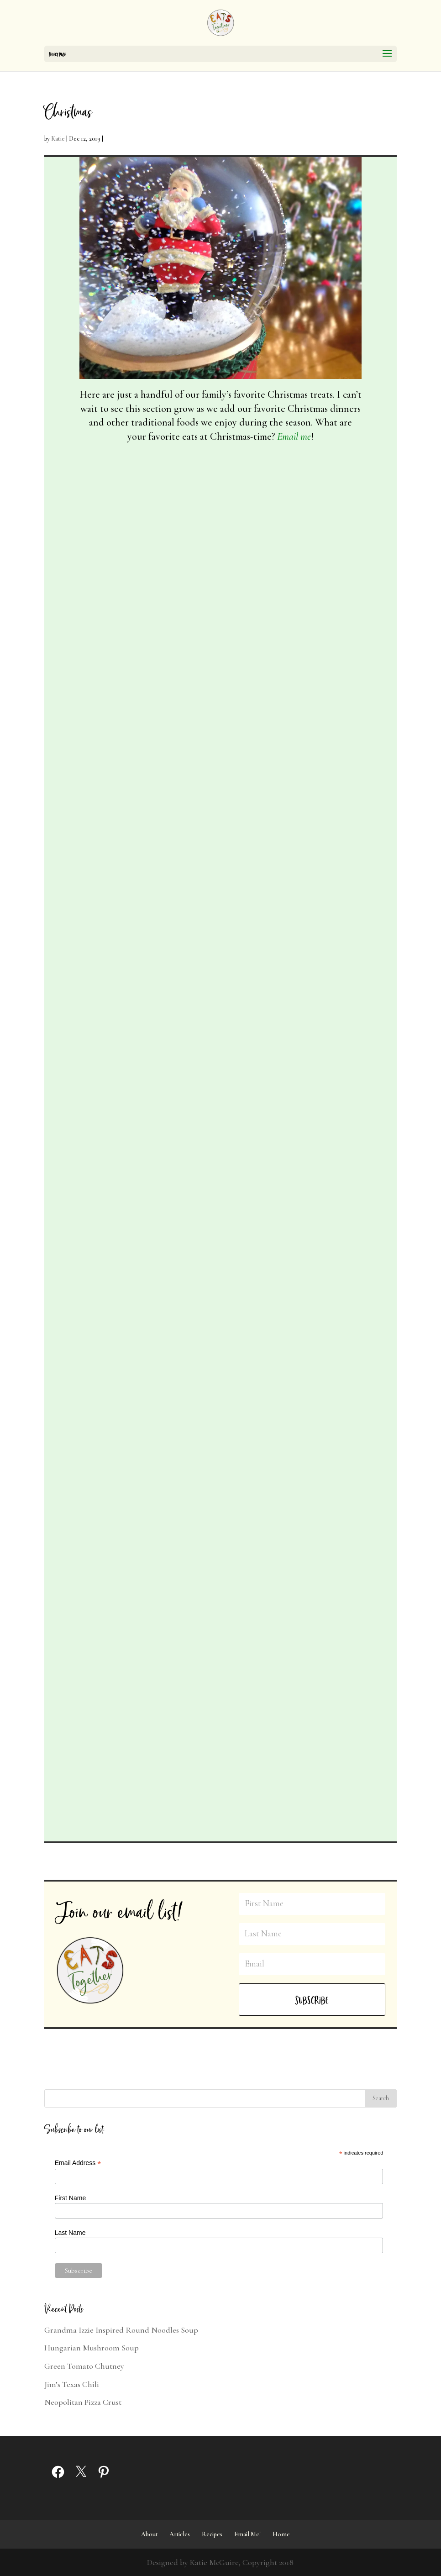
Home (281, 2534)
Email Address (78, 2163)
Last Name (70, 2232)
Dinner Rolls (259, 1586)
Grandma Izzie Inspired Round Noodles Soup (121, 2330)
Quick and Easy (134, 1249)
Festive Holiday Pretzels (124, 562)
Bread (305, 1267)
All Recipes (128, 583)
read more (106, 746)
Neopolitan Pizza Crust (82, 2402)
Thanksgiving (105, 1575)
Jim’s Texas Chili (71, 2384)
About (149, 2534)
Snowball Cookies (267, 906)
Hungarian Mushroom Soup (91, 2348)
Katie (58, 138)
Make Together (260, 1280)
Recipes (212, 2534)
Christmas (159, 583)
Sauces (165, 1561)
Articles (179, 2534)
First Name (70, 2198)
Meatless (128, 923)
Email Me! (247, 2534)
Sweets (125, 596)
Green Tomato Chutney (84, 2366)
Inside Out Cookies (116, 888)
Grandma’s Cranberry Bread (282, 1246)
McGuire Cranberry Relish (131, 1527)
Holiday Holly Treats (120, 1214)
